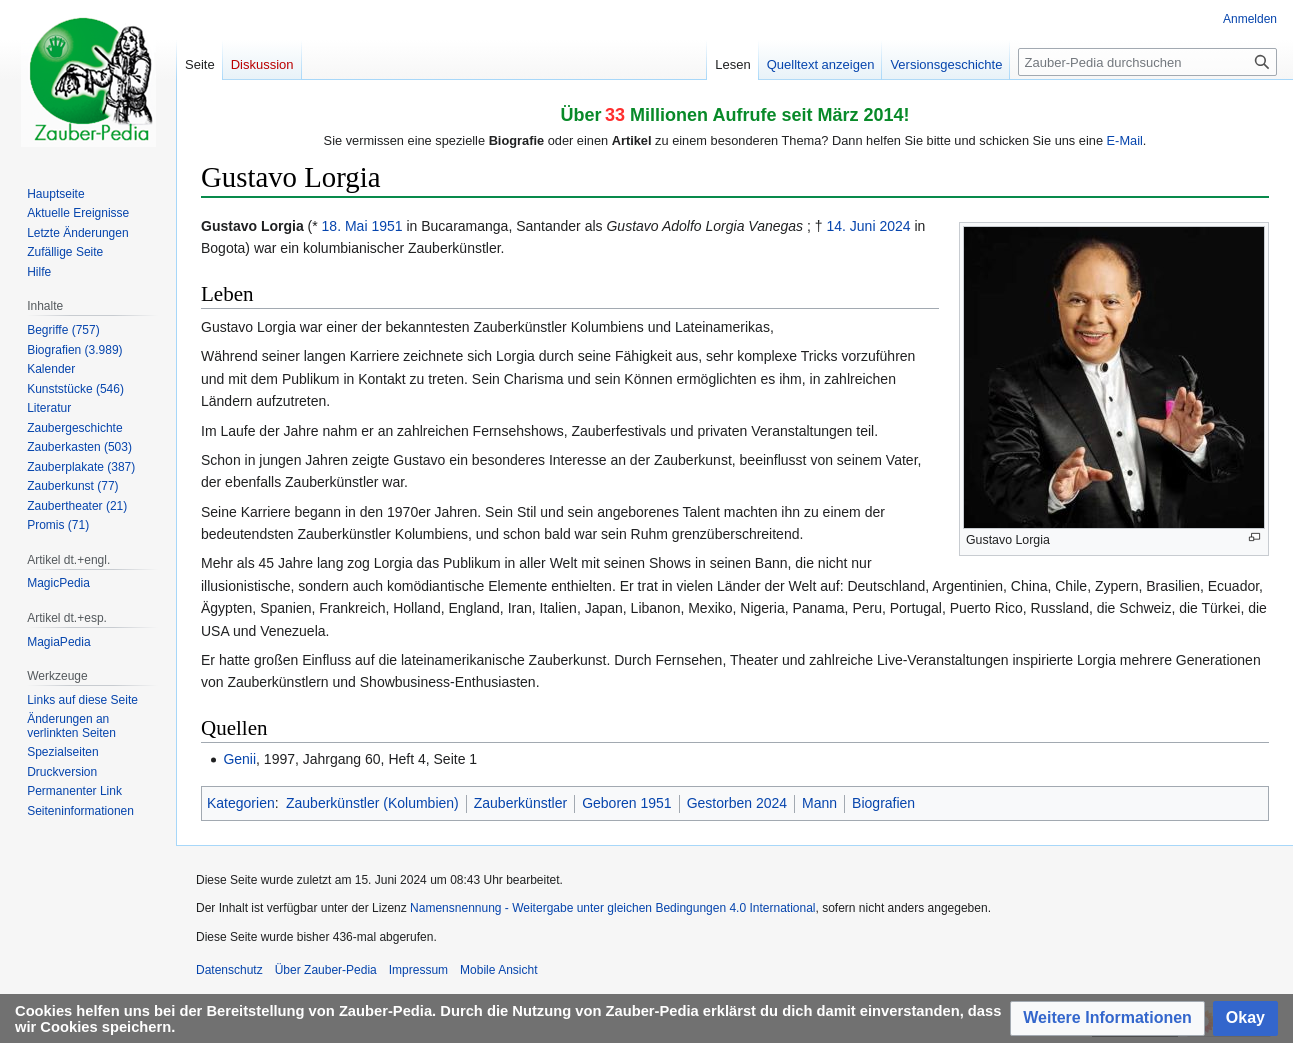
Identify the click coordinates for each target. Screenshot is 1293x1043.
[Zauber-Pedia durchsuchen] (1147, 62)
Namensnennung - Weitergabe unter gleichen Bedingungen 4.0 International (612, 908)
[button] (1107, 1018)
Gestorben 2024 (737, 803)
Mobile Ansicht (498, 970)
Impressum (418, 970)
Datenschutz (229, 970)
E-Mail (1125, 140)
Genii (239, 759)
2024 (894, 226)
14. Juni (850, 226)
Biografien (883, 803)
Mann (819, 803)
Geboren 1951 (627, 803)
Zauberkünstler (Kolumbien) (372, 803)
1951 (386, 226)
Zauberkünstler (520, 803)
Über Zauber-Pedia (326, 970)
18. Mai (345, 226)
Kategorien (241, 803)
